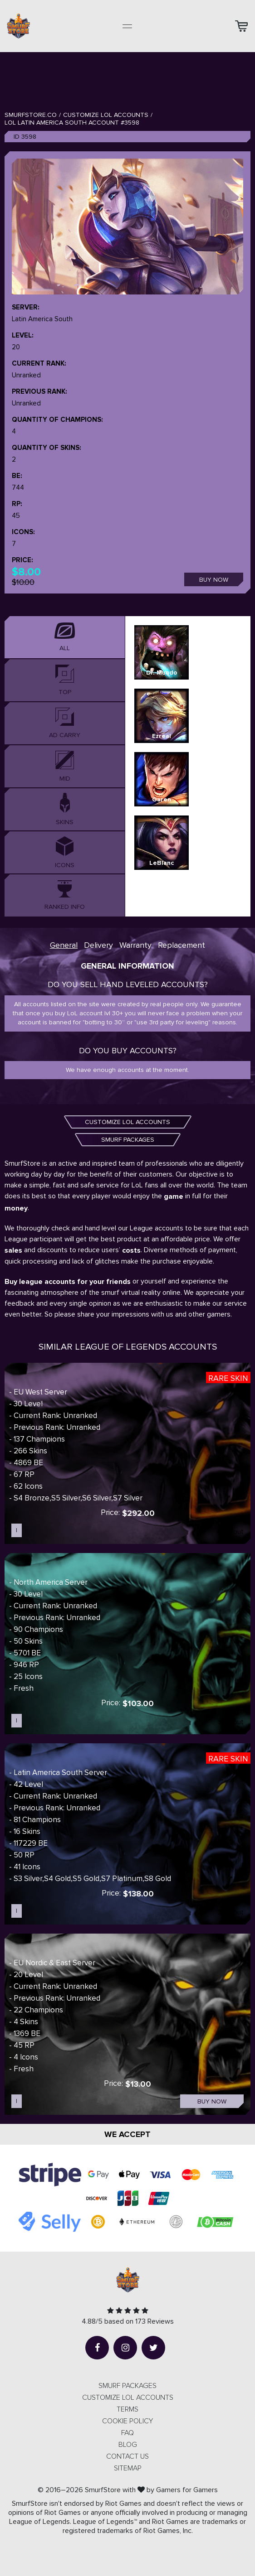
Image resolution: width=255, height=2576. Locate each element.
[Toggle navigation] (127, 26)
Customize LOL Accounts (105, 115)
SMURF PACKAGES (127, 1139)
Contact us (127, 2456)
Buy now (213, 580)
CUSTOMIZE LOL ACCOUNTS (127, 1122)
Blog (127, 2444)
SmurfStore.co (31, 115)
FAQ (127, 2432)
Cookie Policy (127, 2421)
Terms (127, 2409)
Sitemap (128, 2468)
